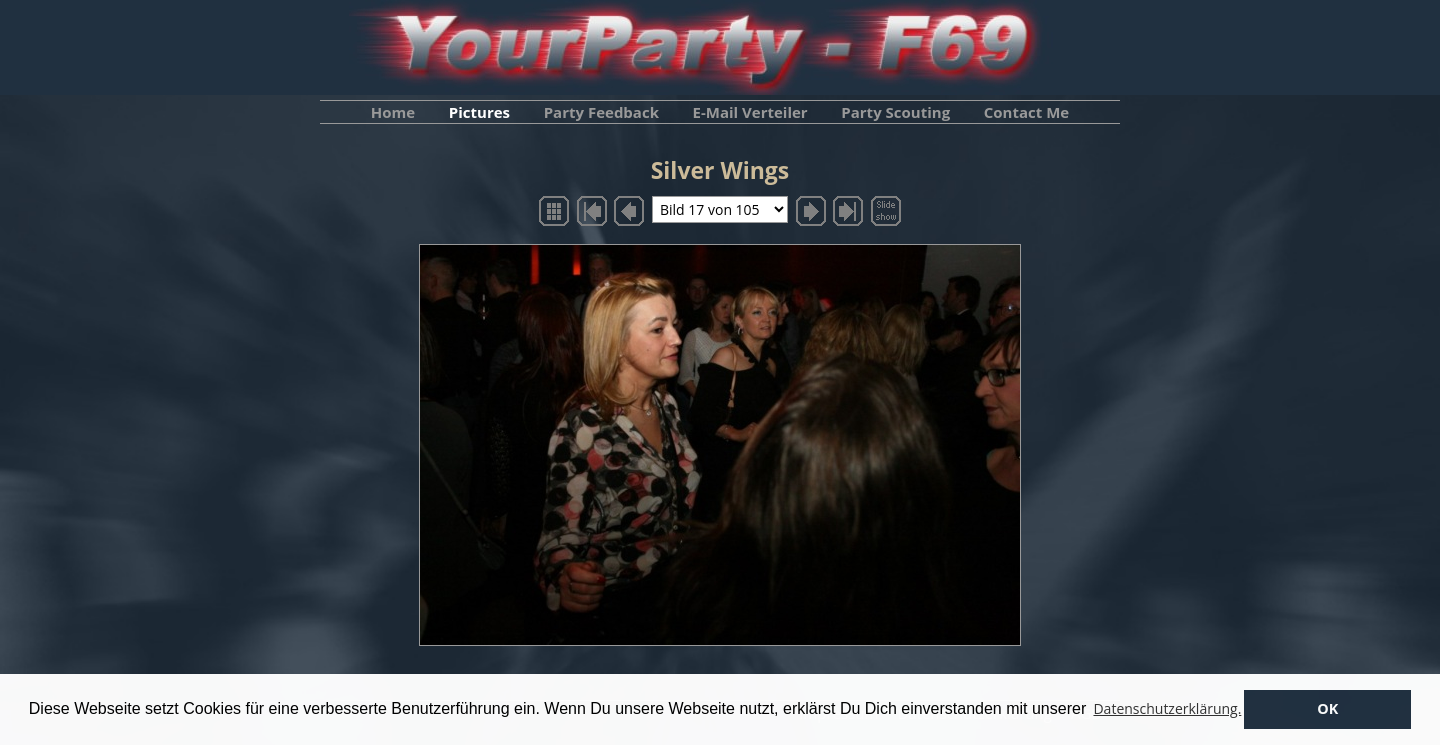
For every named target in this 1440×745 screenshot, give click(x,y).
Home (393, 112)
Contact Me (1026, 112)
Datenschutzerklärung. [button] (1167, 708)
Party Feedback (601, 112)
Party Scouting (895, 112)
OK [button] (1327, 708)
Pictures (479, 112)
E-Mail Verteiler (750, 112)
